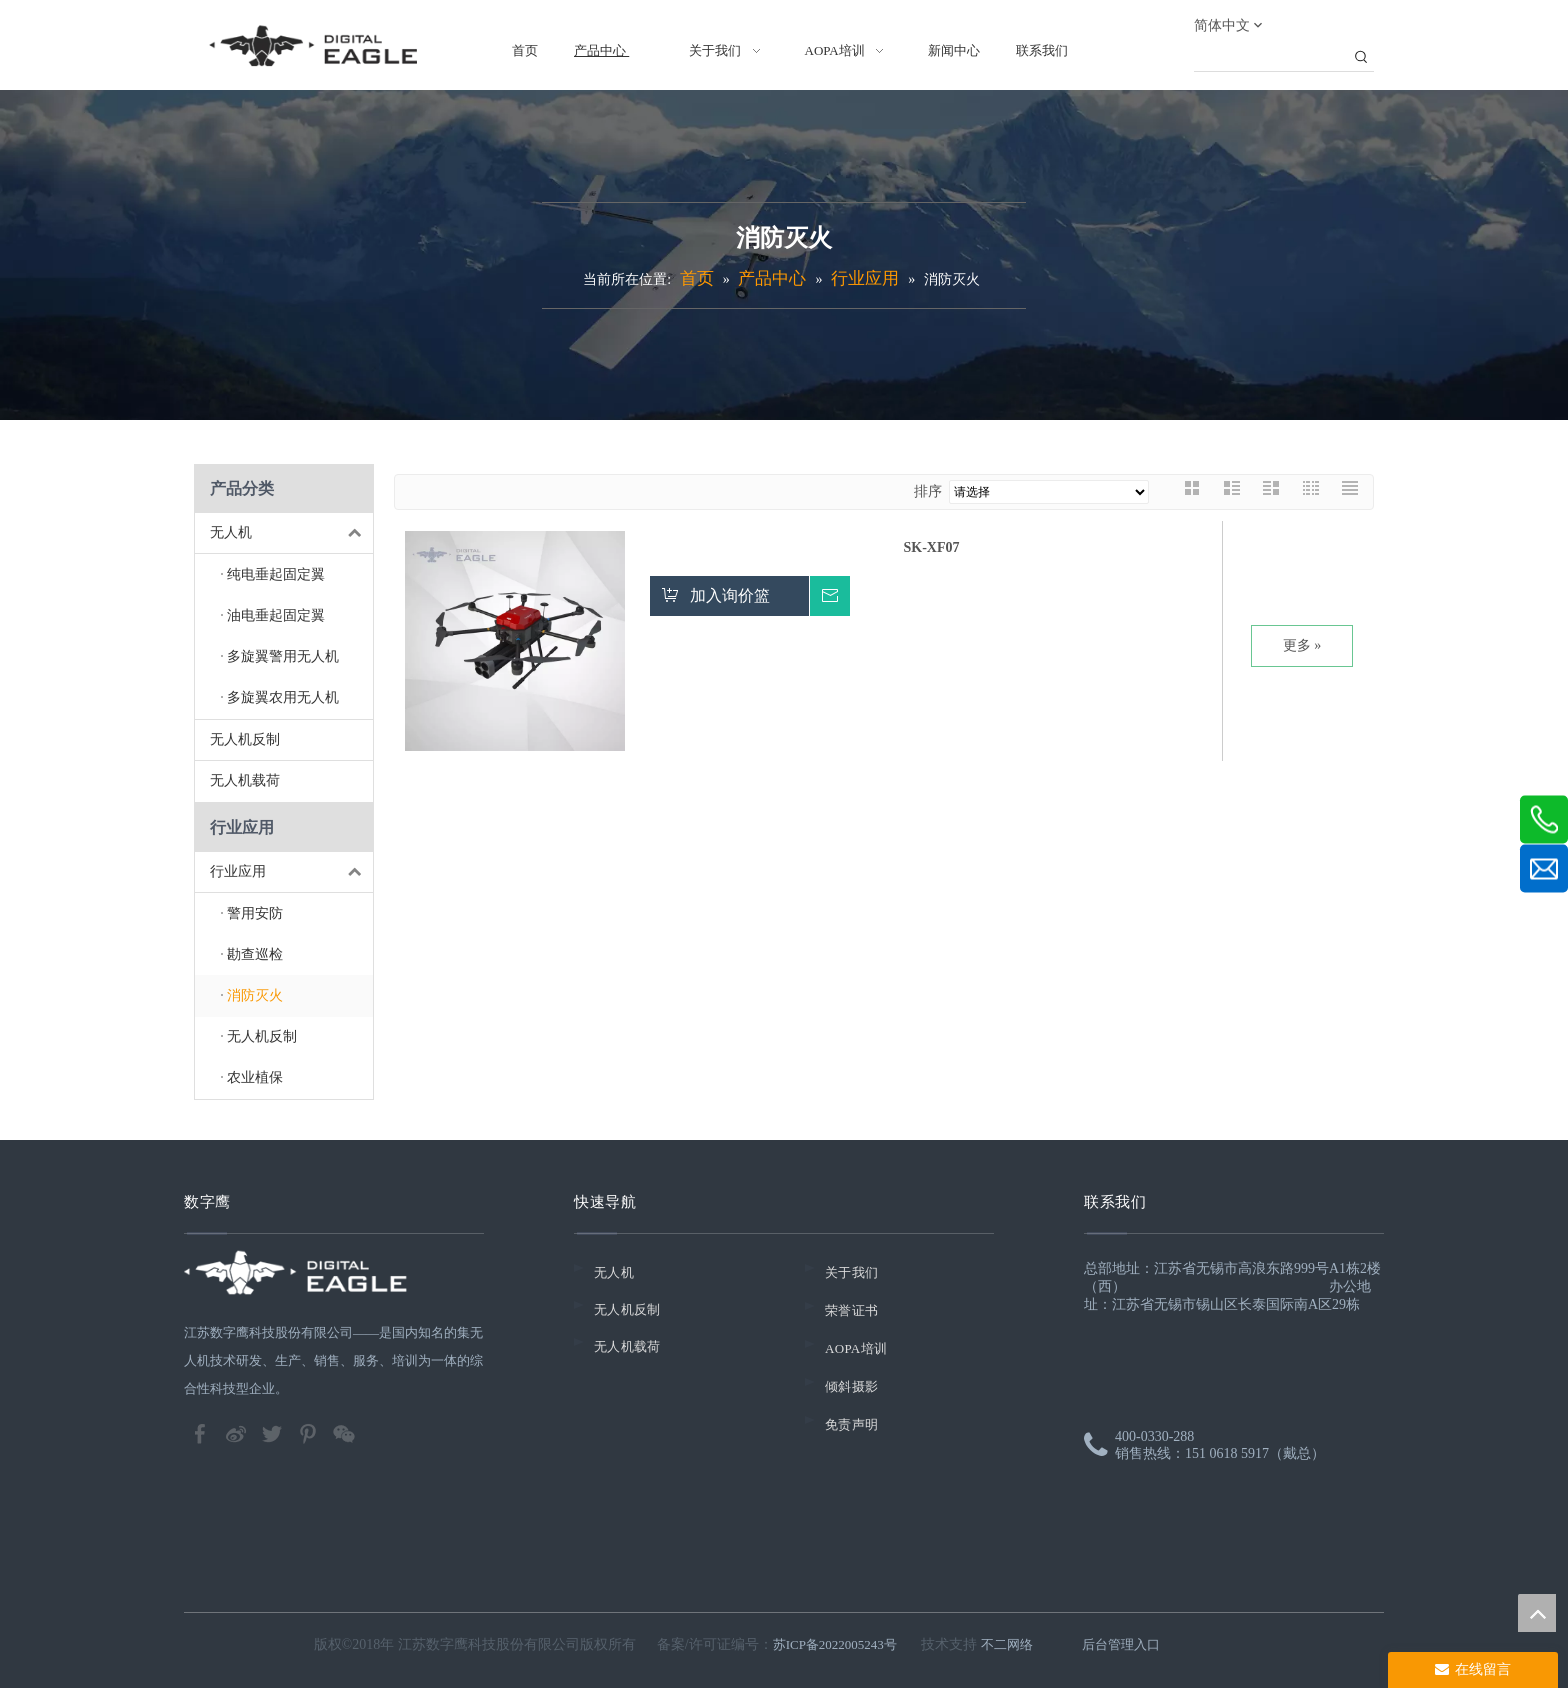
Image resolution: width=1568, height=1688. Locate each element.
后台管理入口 (1121, 1644)
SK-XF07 (932, 547)
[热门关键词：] (1361, 58)
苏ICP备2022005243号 (835, 1644)
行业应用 (291, 872)
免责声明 (851, 1424)
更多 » (1302, 645)
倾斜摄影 (851, 1386)
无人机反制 (245, 739)
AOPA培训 (856, 1348)
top (1537, 1613)
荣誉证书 (851, 1310)
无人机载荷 (245, 780)
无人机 (291, 533)
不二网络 (1007, 1644)
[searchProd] (1271, 58)
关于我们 (851, 1272)
